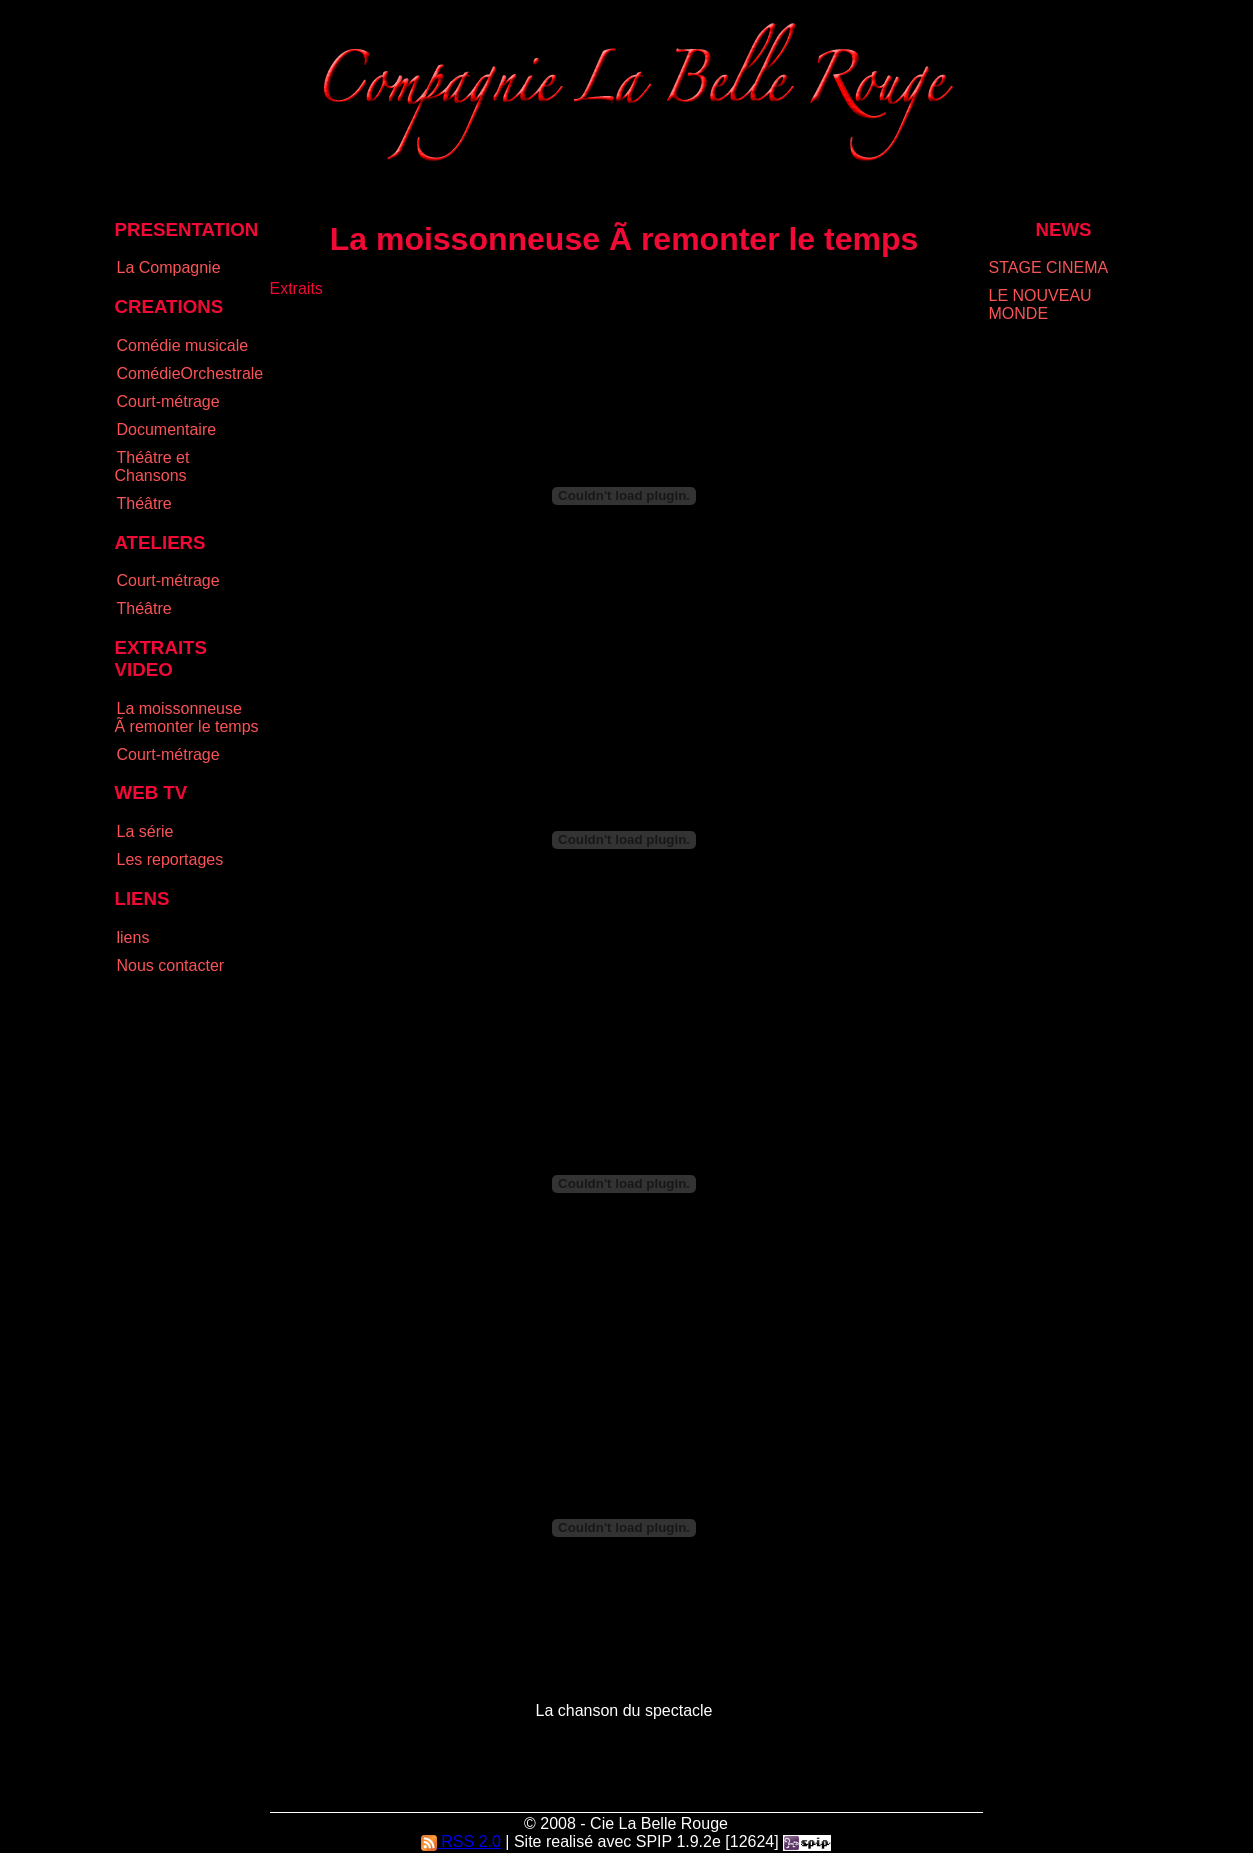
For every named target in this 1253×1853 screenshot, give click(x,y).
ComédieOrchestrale (190, 373)
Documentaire (167, 429)
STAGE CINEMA (1049, 267)
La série (145, 831)
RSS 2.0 (461, 1841)
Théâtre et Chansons (152, 466)
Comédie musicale (183, 345)
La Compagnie (169, 267)
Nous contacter (171, 965)
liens (133, 937)
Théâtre (144, 503)
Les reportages (170, 859)
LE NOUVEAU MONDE (1040, 304)
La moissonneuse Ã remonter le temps (187, 717)
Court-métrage (168, 401)
